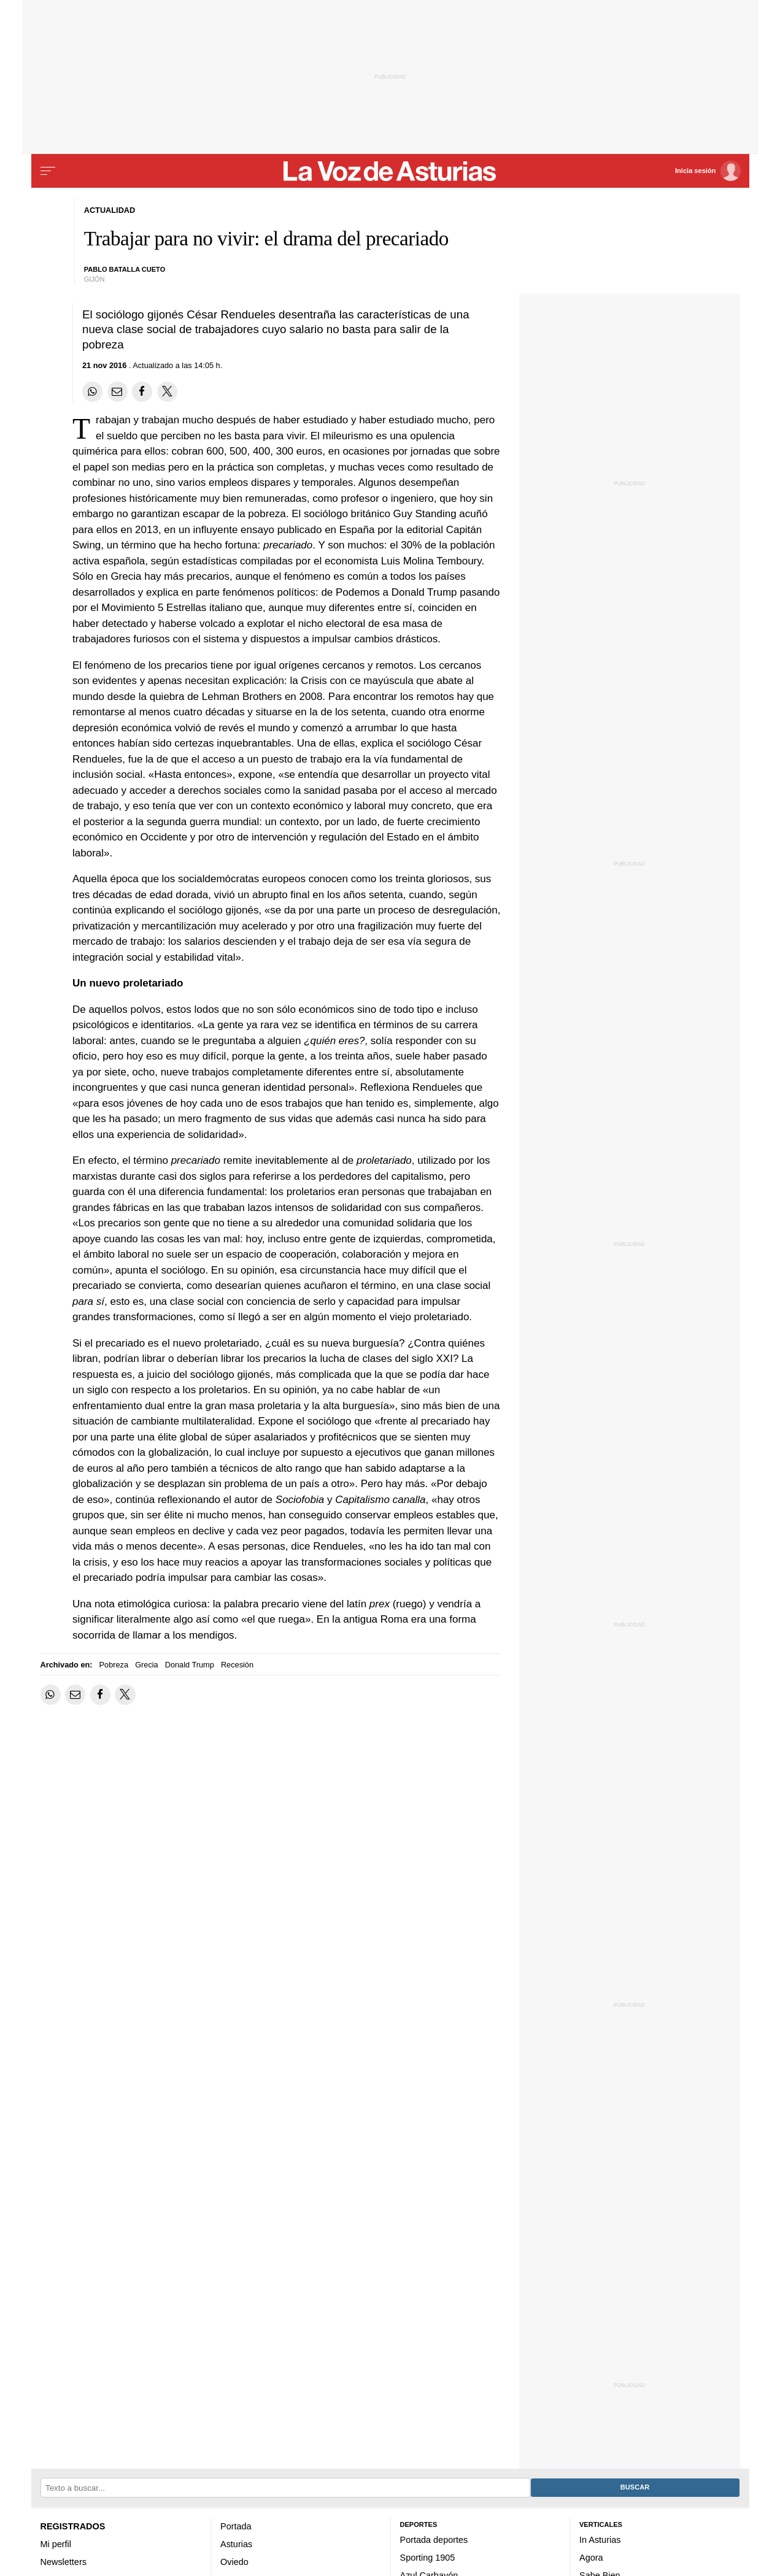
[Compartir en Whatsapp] (92, 392)
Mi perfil (56, 2544)
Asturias (236, 2544)
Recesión (237, 1664)
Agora (591, 2558)
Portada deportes (434, 2540)
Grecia (146, 1664)
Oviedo (234, 2562)
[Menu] (48, 171)
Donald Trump (189, 1664)
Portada (236, 2526)
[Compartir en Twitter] (167, 392)
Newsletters (64, 2562)
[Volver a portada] (390, 171)
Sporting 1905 (427, 2558)
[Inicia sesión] (707, 171)
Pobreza (114, 1664)
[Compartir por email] (117, 392)
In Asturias (599, 2540)
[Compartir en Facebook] (142, 392)
